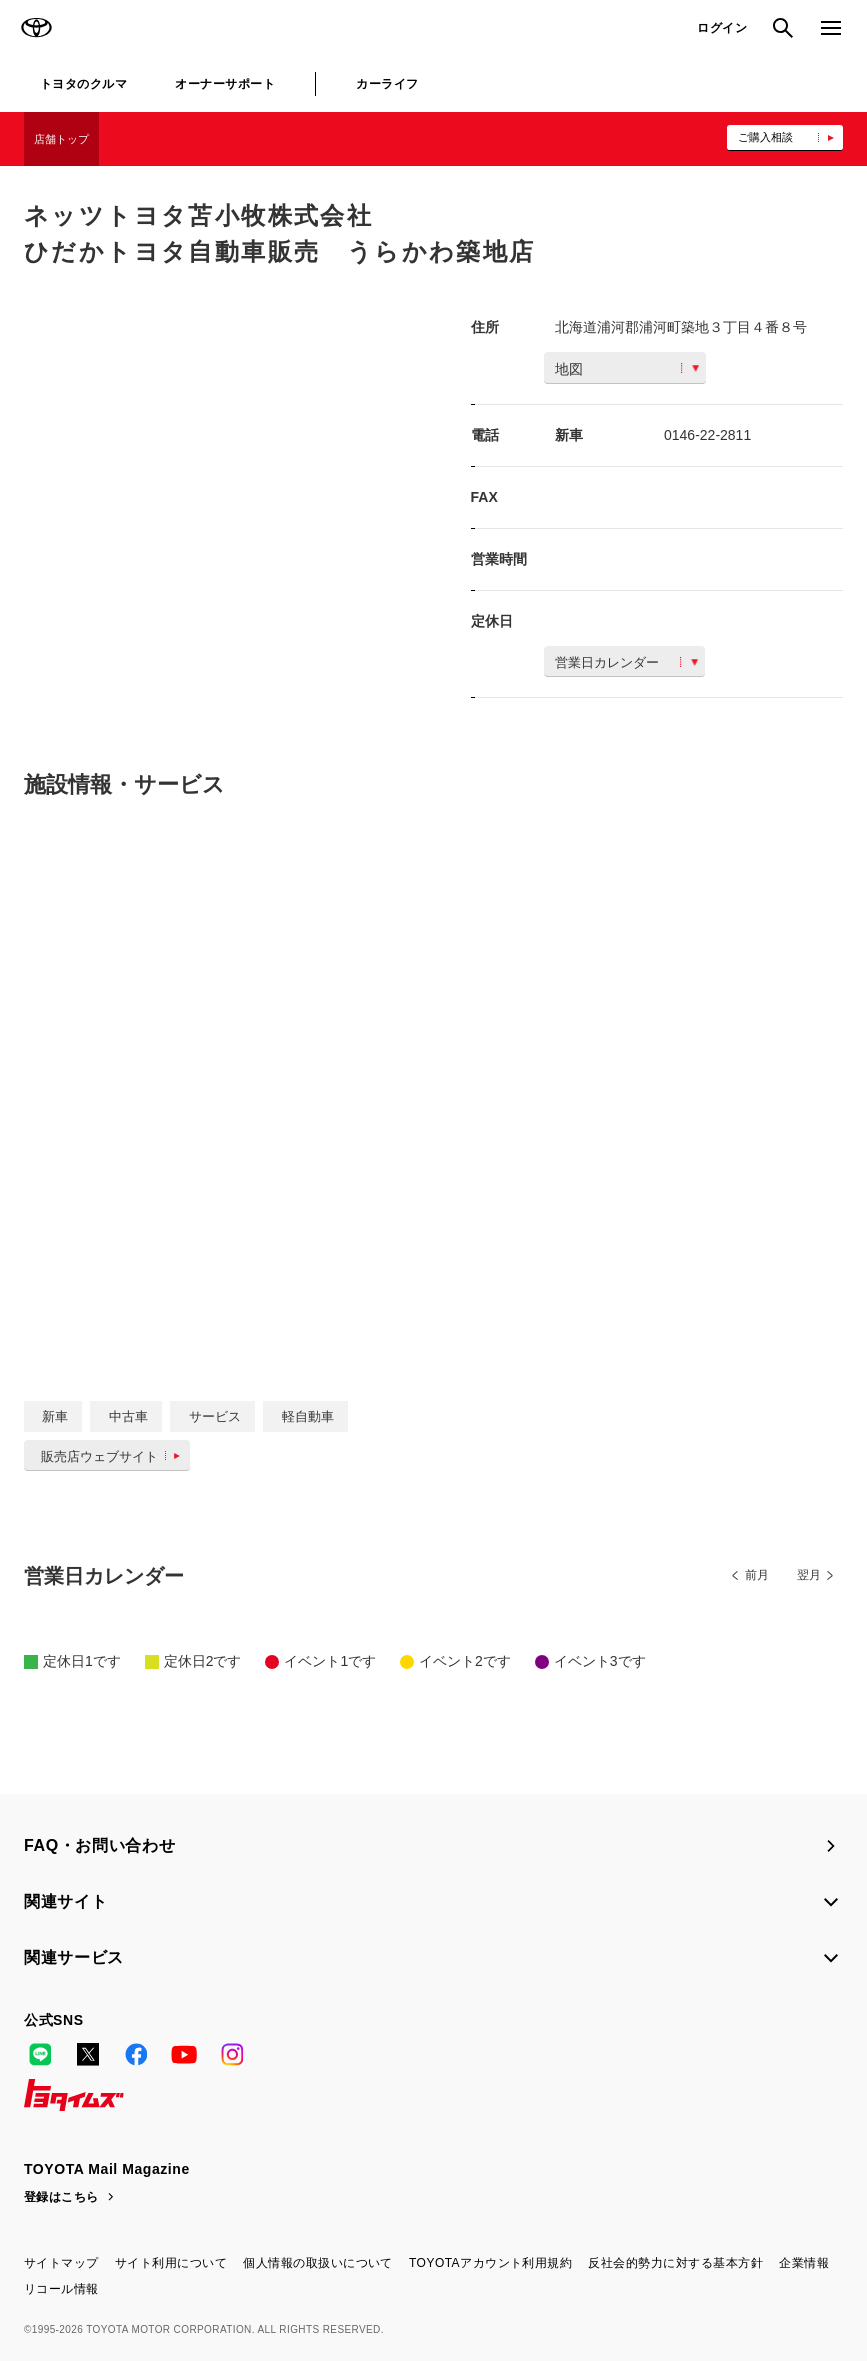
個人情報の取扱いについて (318, 2263)
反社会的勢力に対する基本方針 (675, 2263)
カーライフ (387, 84)
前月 (757, 1575)
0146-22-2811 (707, 435)
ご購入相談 (765, 137)
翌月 (809, 1575)
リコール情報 (61, 2289)
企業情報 (804, 2263)
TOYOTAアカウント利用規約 (490, 2263)
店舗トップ (61, 139)
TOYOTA (36, 28)
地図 (627, 369)
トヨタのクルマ (83, 84)
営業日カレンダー (626, 662)
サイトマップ (61, 2263)
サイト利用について (171, 2263)
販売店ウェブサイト (114, 1456)
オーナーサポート (225, 84)
